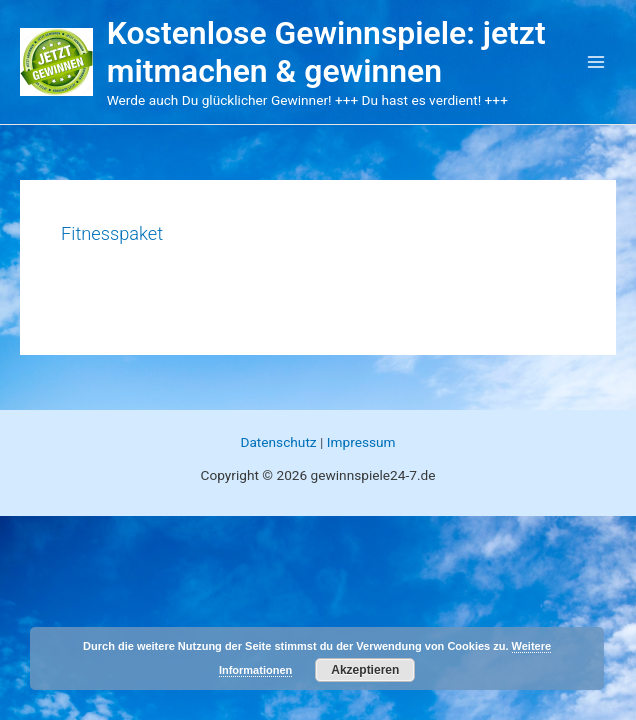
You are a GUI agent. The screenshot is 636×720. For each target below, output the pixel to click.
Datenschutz (278, 442)
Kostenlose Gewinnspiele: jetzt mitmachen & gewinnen (326, 52)
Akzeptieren (365, 670)
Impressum (361, 442)
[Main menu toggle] (596, 62)
